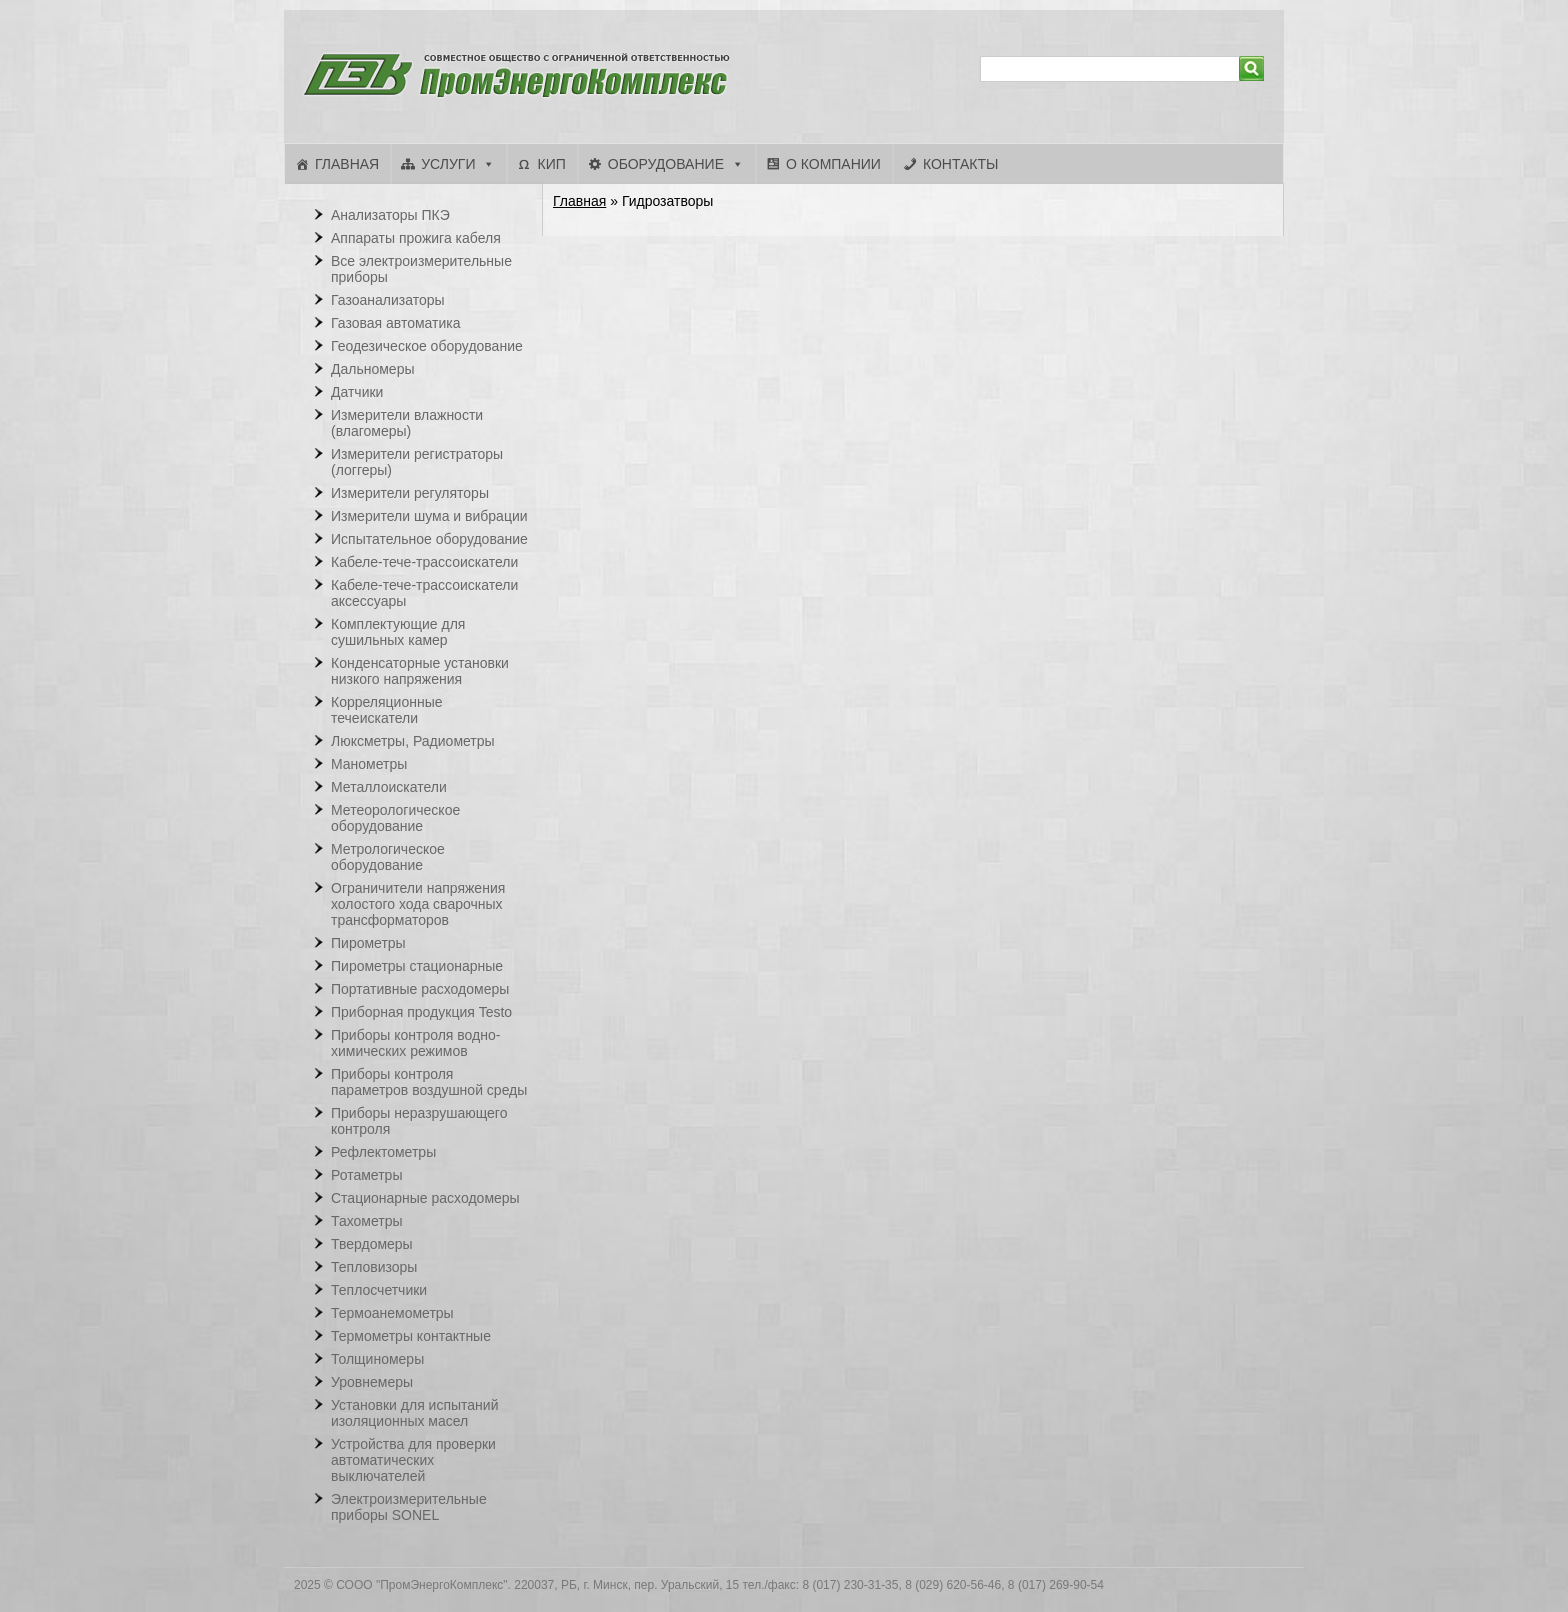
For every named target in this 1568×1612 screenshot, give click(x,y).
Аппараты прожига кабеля (416, 238)
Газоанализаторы (388, 300)
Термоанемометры (392, 1313)
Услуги (448, 164)
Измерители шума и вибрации (429, 516)
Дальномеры (373, 369)
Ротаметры (366, 1175)
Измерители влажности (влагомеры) (407, 423)
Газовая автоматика (396, 323)
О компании (833, 164)
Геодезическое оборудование (427, 346)
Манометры (369, 764)
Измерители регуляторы (410, 493)
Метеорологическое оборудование (395, 818)
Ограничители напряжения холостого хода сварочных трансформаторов (418, 904)
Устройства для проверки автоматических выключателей (413, 1460)
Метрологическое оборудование (388, 857)
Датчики (357, 392)
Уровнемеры (372, 1382)
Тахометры (367, 1221)
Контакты (961, 164)
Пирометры (368, 943)
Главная (347, 164)
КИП (551, 164)
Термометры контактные (411, 1336)
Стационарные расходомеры (425, 1198)
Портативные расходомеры (420, 989)
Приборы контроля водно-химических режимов (415, 1043)
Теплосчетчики (379, 1290)
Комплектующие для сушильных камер (398, 632)
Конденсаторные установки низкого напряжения (420, 671)
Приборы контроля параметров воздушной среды (429, 1082)
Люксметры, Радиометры (413, 741)
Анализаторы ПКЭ (390, 215)
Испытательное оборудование (429, 539)
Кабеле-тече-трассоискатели (424, 562)
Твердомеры (372, 1244)
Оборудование (666, 164)
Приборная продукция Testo (421, 1012)
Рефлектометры (383, 1152)
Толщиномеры (377, 1359)
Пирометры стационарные (417, 966)
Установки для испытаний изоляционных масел (414, 1413)
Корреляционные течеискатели (387, 710)
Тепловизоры (374, 1267)
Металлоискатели (389, 787)
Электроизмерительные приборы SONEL (409, 1507)
